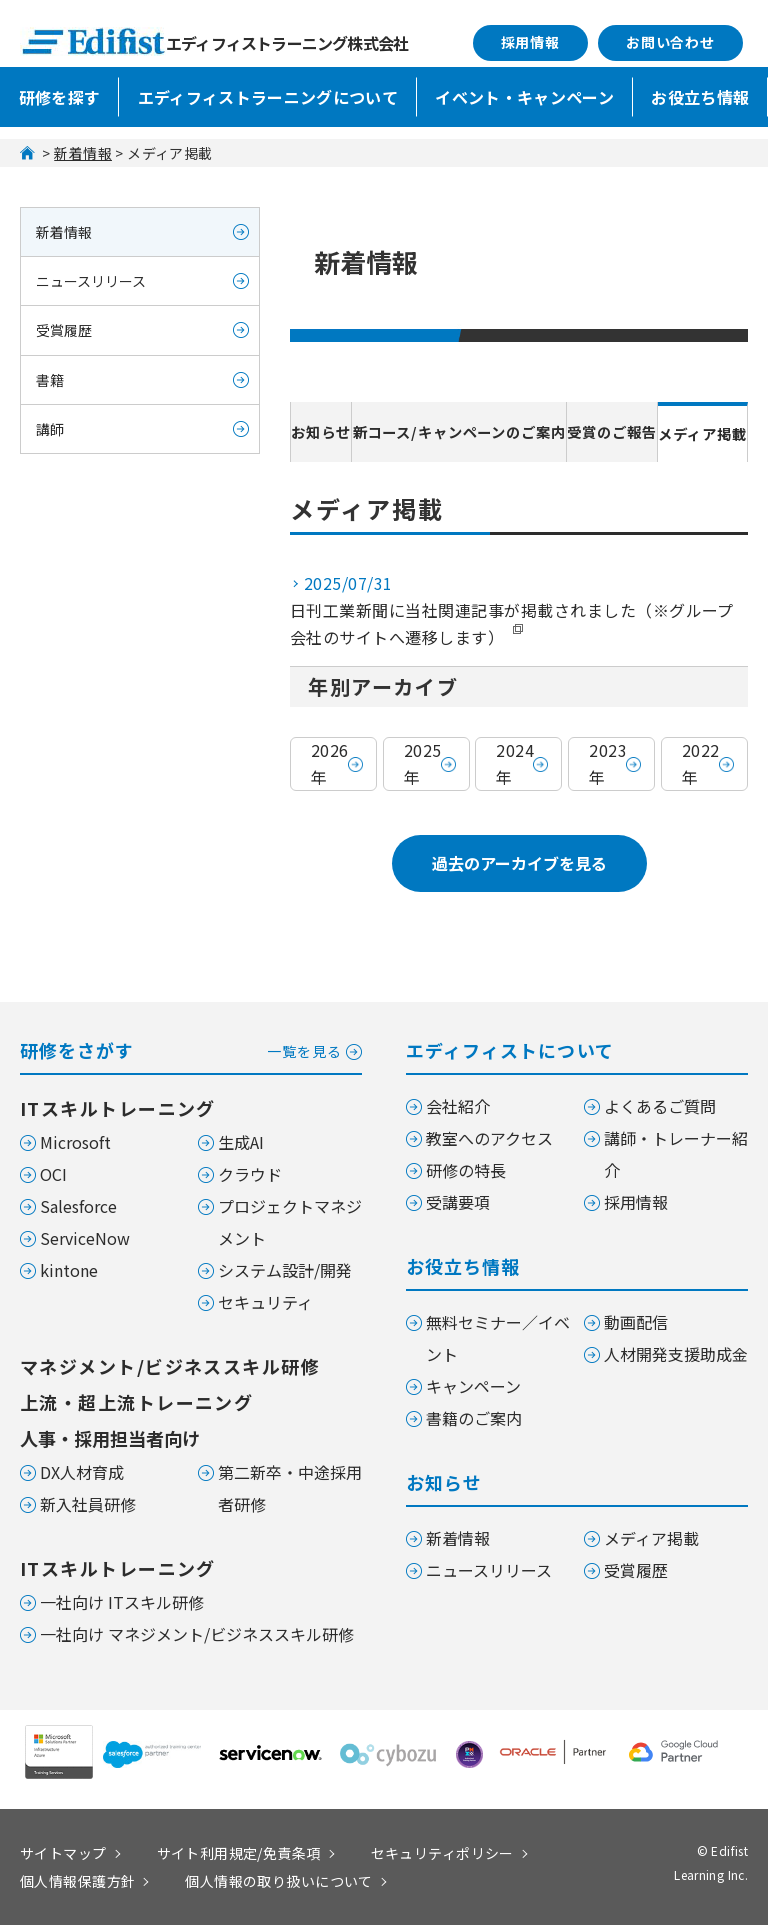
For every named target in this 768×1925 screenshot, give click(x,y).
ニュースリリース (91, 281)
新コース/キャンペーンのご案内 (456, 431)
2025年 (423, 763)
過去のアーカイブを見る (519, 863)
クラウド (250, 1174)
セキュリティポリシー (442, 1853)
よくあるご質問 (660, 1106)
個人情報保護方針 (77, 1881)
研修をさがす (191, 1048)
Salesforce (78, 1206)
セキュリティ (265, 1302)
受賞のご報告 (609, 431)
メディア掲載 (700, 433)
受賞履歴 (64, 330)
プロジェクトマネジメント (290, 1222)
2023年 (608, 763)
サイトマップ (63, 1853)
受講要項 (458, 1202)
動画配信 (636, 1322)
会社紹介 (458, 1106)
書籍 (50, 380)
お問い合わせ (670, 42)
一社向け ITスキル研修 (122, 1602)
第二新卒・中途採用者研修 (290, 1488)
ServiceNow (85, 1238)
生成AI (241, 1142)
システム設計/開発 (285, 1270)
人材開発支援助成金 (676, 1354)
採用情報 (530, 42)
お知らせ (316, 431)
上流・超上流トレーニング (136, 1402)
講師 (50, 429)
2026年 (330, 763)
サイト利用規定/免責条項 (239, 1853)
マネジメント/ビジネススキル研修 (170, 1366)
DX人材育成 (82, 1472)
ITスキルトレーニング (118, 1108)
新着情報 (83, 153)
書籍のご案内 (474, 1418)
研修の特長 (466, 1170)
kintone (69, 1270)
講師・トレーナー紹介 (676, 1154)
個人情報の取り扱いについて (278, 1881)
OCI (53, 1174)
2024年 (515, 763)
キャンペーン (473, 1386)
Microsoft (75, 1142)
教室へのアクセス (489, 1138)
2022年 (701, 763)
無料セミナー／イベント (498, 1338)
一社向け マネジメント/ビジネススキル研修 (197, 1634)
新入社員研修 (88, 1504)
